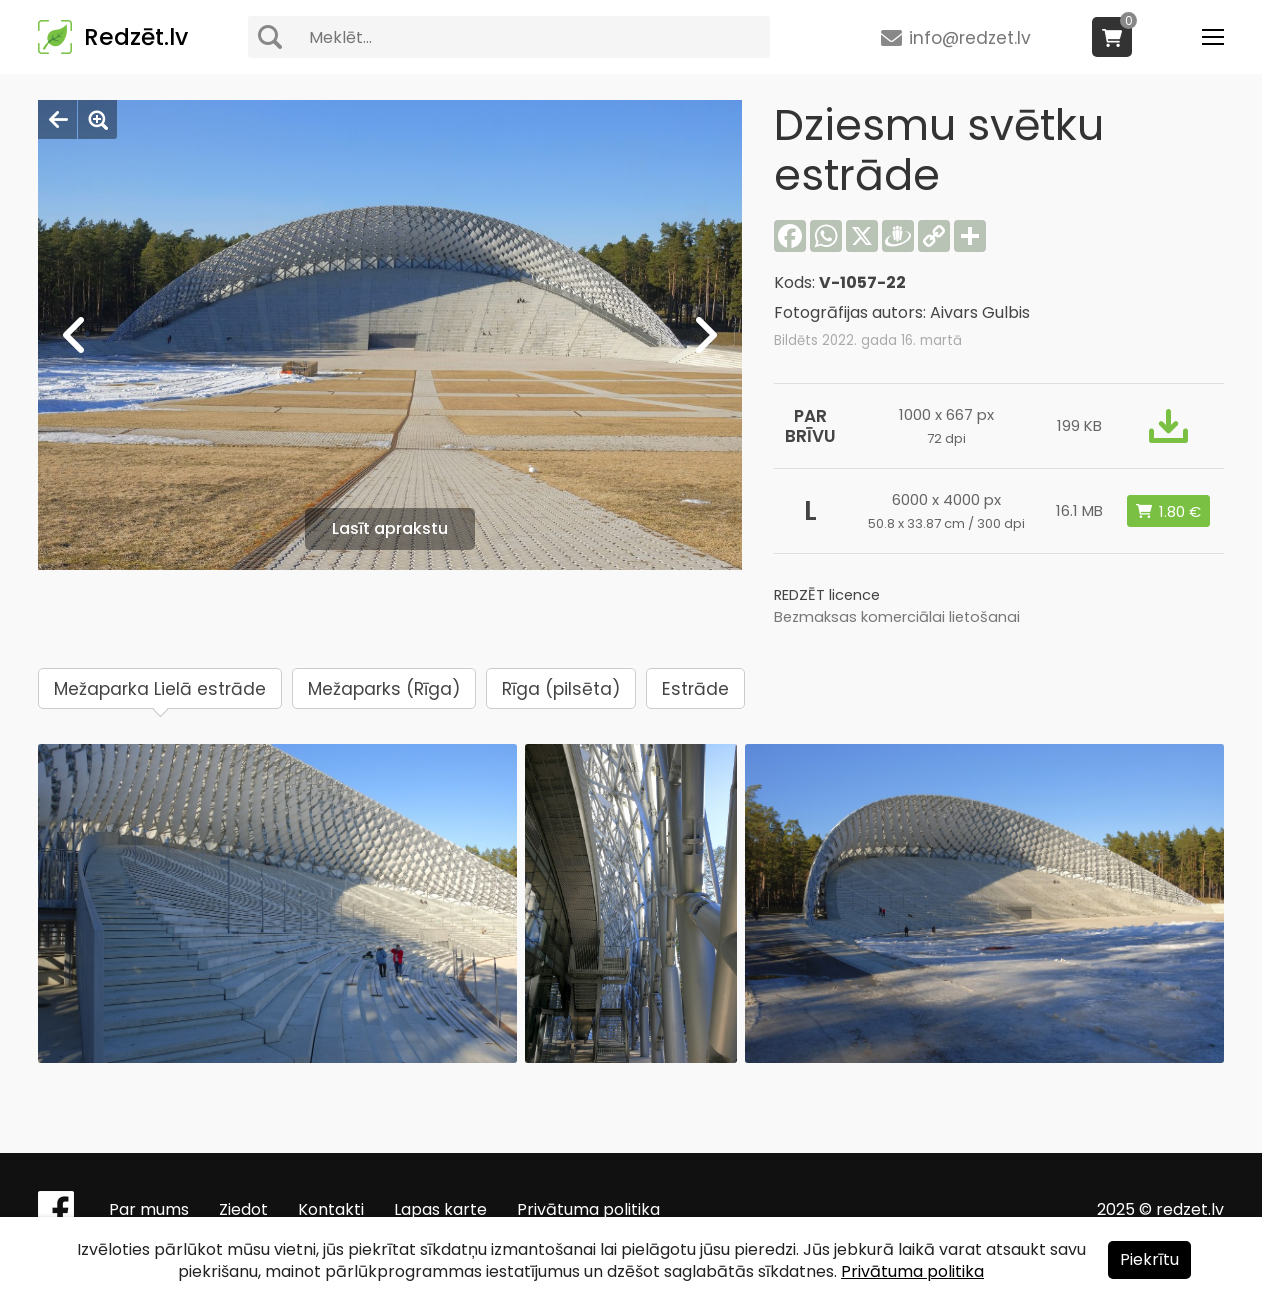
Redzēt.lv (136, 37)
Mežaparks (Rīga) (384, 689)
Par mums (149, 1209)
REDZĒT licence (827, 595)
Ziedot (243, 1209)
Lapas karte (440, 1209)
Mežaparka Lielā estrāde (160, 689)
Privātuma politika (588, 1209)
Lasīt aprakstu (390, 528)
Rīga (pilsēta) (561, 689)
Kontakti (331, 1209)
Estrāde (695, 689)
